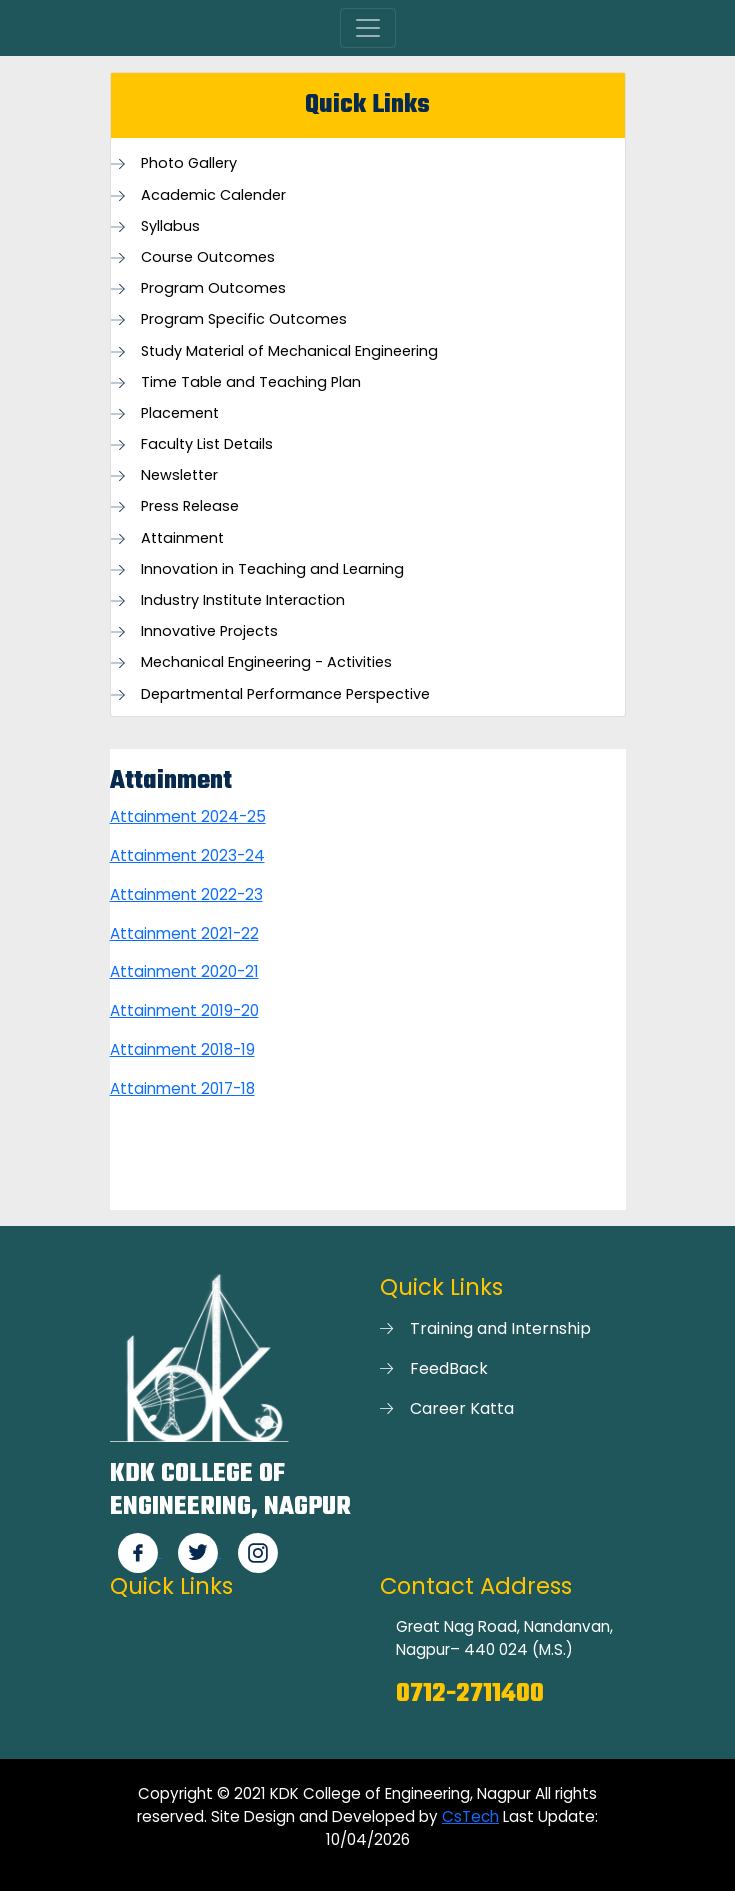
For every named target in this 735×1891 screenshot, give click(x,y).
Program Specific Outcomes (244, 319)
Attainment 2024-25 (188, 816)
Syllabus (170, 226)
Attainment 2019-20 (184, 1010)
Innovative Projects (209, 631)
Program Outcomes (213, 288)
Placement (180, 413)
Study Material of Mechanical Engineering (289, 351)
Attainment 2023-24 (187, 855)
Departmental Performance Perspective (285, 694)
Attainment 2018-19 (182, 1049)
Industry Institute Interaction (243, 600)
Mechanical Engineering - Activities (266, 662)
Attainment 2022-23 (186, 894)
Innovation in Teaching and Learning (272, 569)
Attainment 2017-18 (182, 1088)
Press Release (190, 506)
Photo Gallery (189, 163)
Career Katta (462, 1408)
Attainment (182, 538)
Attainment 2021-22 (184, 933)
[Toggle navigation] (368, 28)
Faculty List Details (207, 444)
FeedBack (449, 1368)
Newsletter (179, 475)
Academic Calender (213, 195)
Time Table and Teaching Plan (251, 382)
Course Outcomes (208, 257)
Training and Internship (500, 1328)
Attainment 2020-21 (184, 971)
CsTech (470, 1816)
